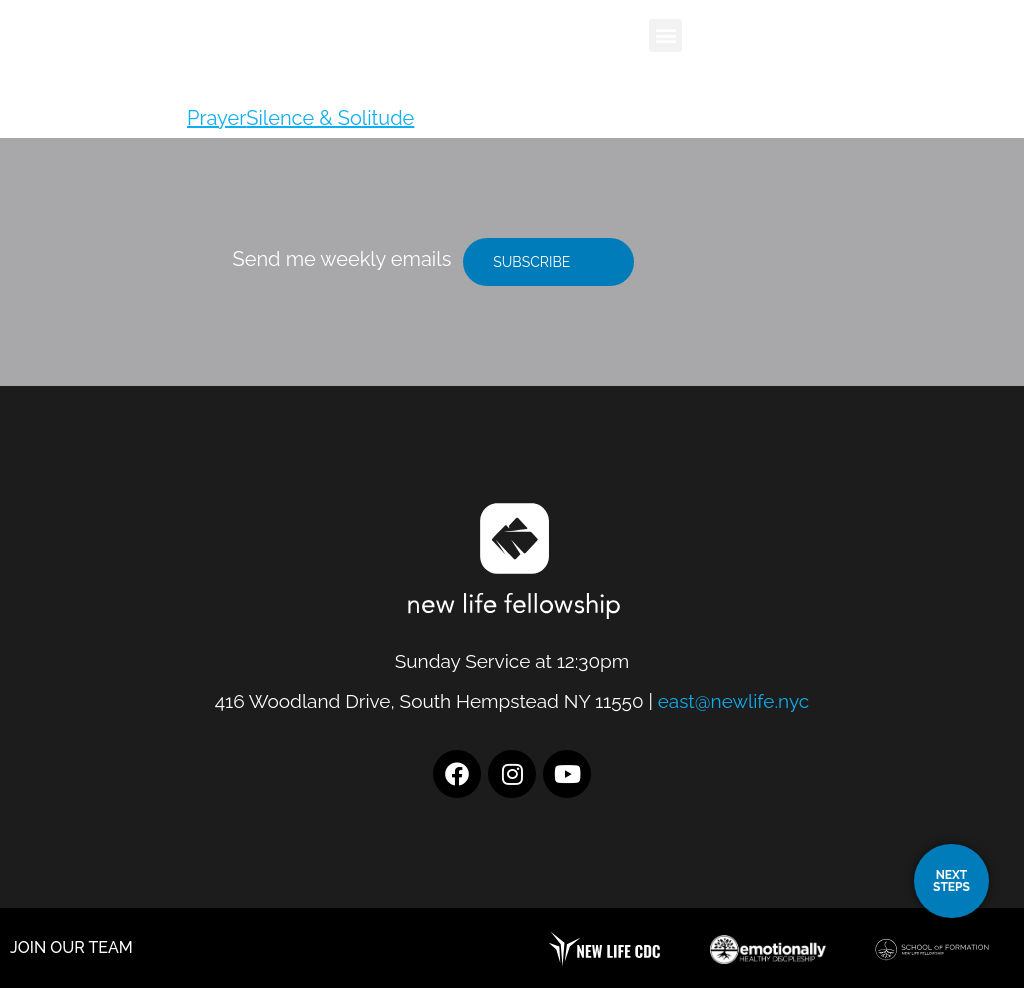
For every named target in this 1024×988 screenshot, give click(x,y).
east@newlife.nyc (734, 701)
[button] (665, 35)
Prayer (216, 118)
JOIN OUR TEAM (71, 947)
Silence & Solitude (330, 118)
